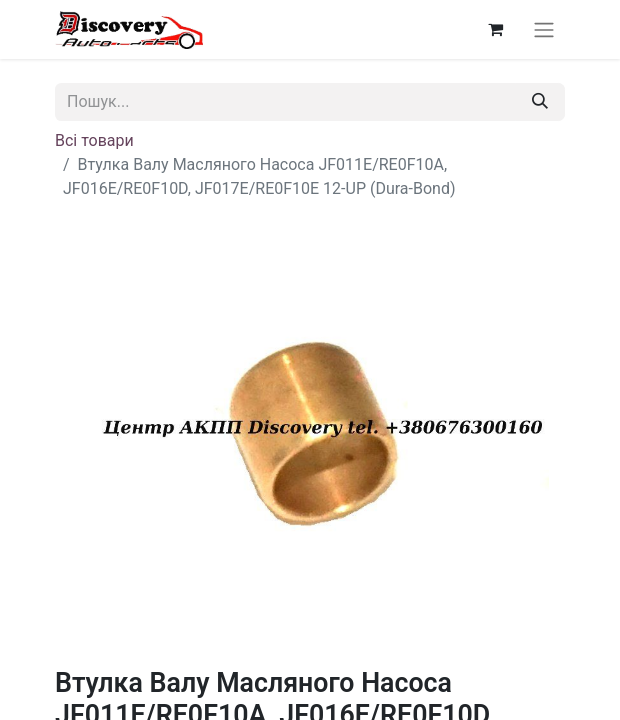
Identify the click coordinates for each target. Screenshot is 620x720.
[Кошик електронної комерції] (495, 29)
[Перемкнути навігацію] (544, 29)
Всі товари (94, 140)
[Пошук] (540, 102)
